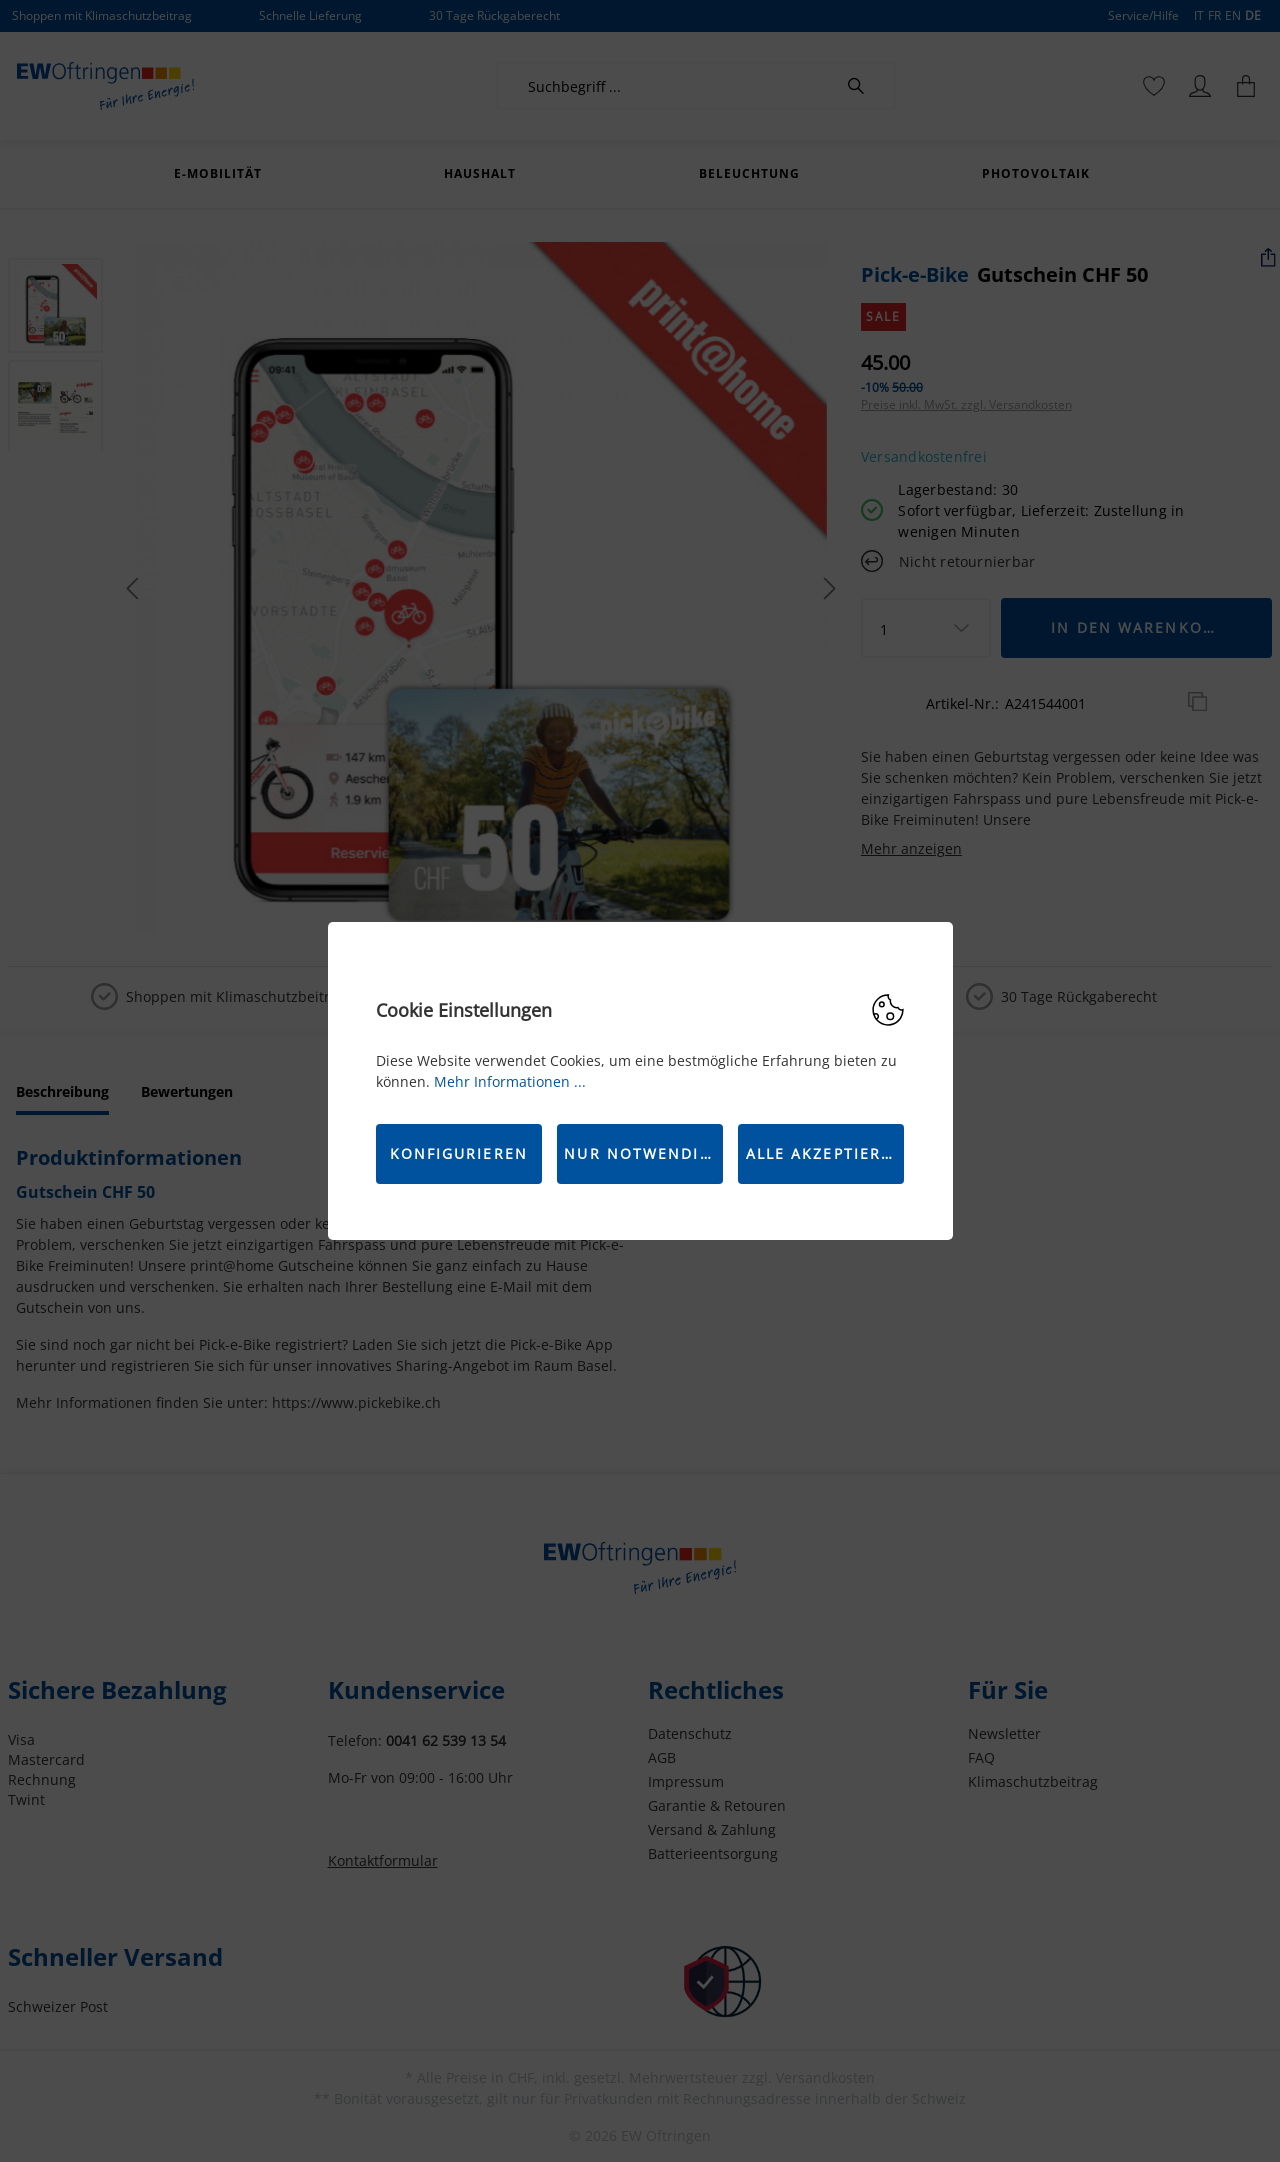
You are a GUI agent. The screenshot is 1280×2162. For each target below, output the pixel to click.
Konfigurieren (459, 1153)
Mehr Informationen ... (510, 1081)
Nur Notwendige (642, 1153)
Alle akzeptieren (825, 1153)
